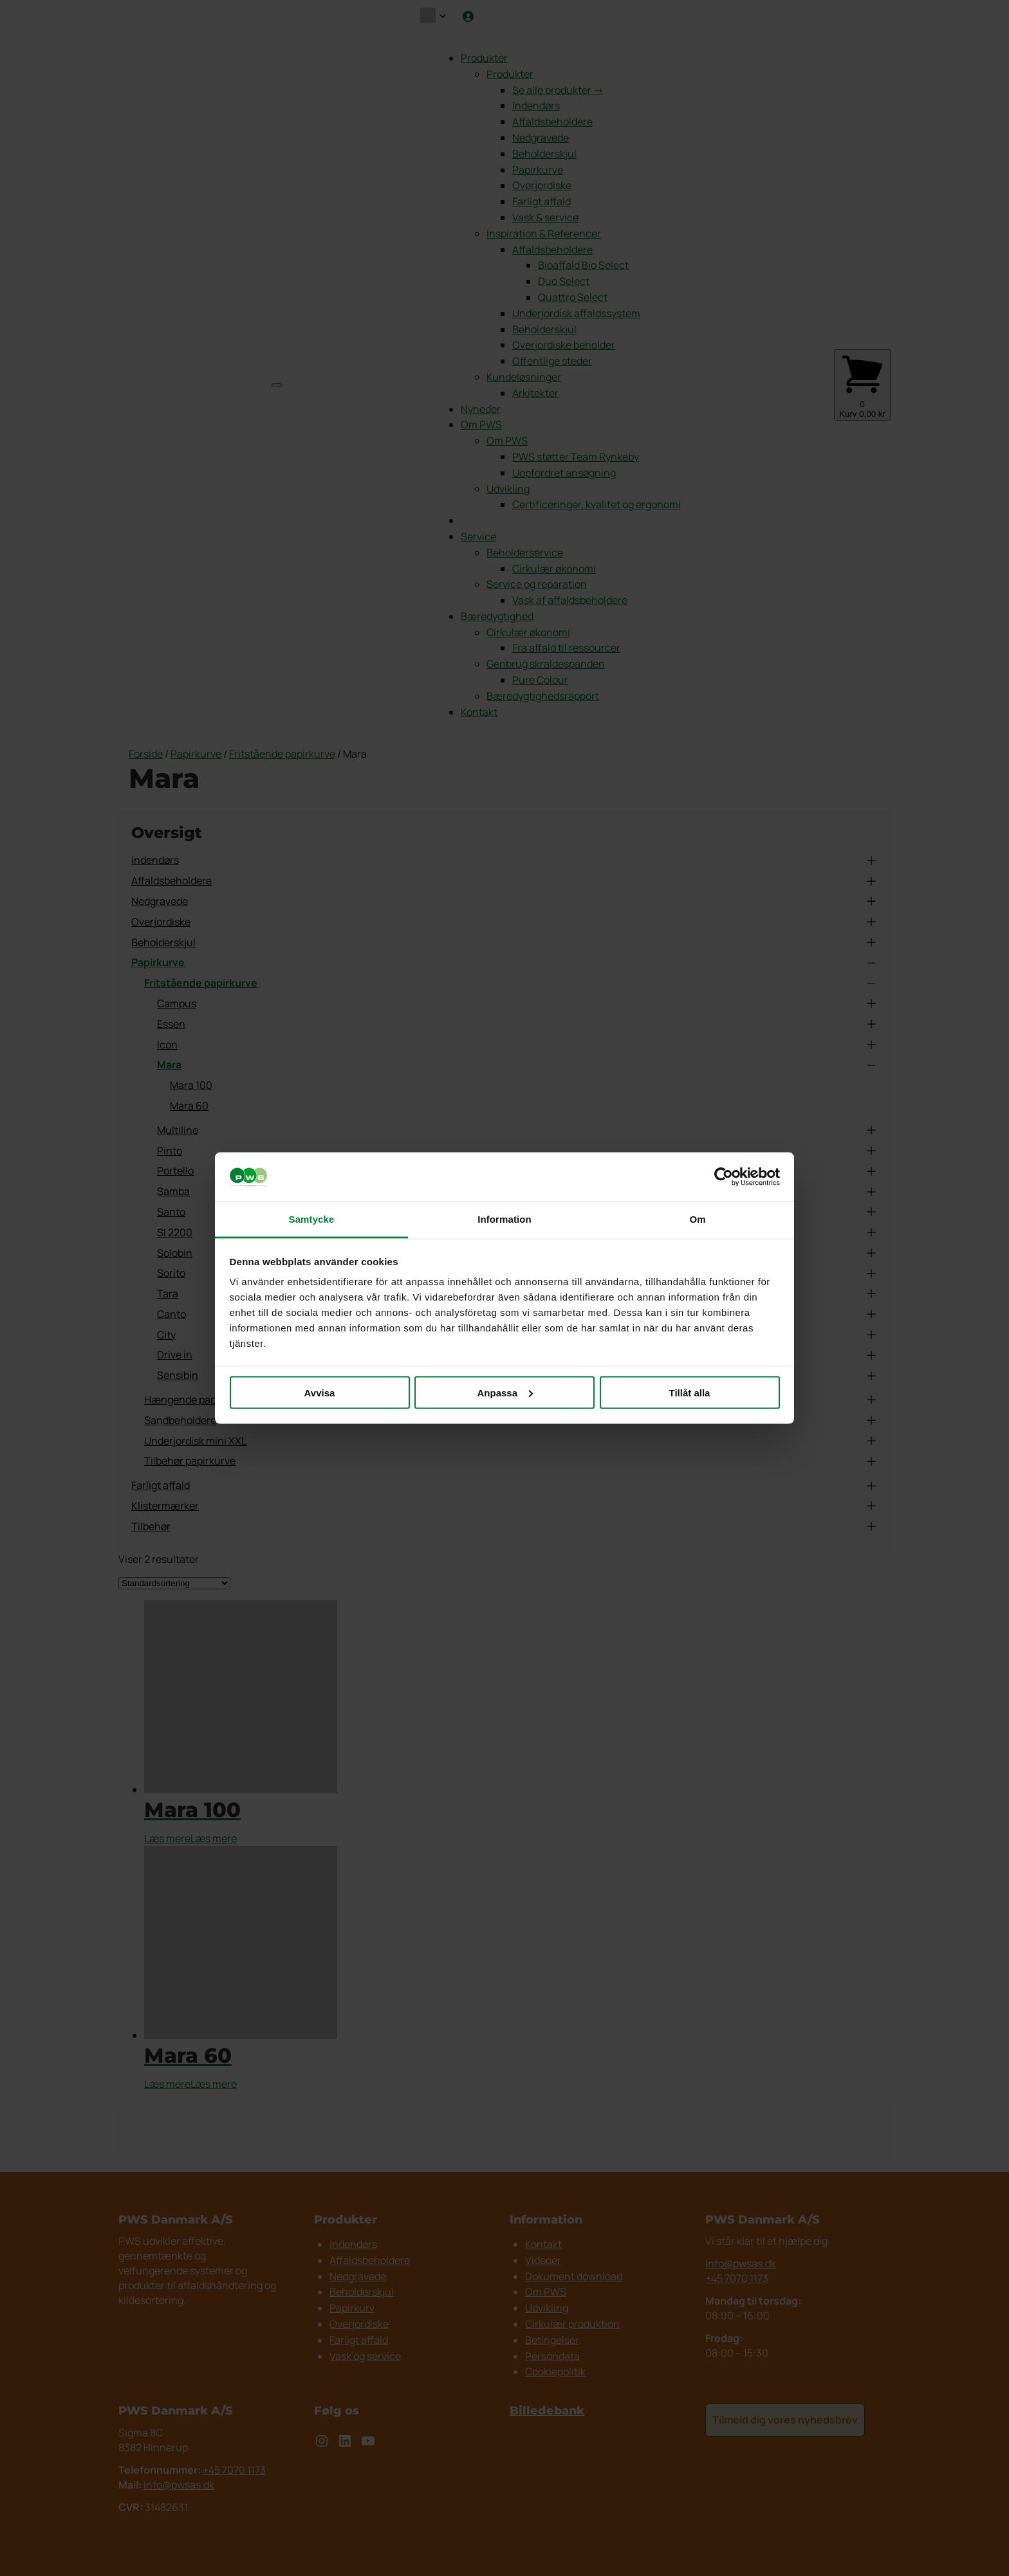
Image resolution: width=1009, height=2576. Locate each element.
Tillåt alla (689, 1392)
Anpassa (505, 1392)
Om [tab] (697, 1219)
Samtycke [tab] (312, 1219)
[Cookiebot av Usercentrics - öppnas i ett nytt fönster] (723, 1177)
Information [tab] (504, 1219)
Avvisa (319, 1392)
